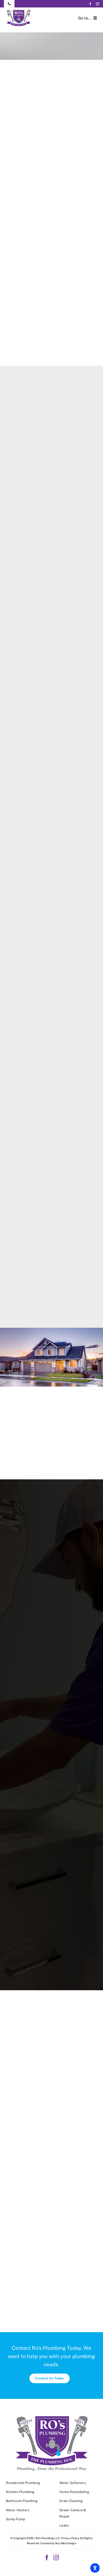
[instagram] (97, 3)
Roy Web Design (65, 2543)
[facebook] (90, 3)
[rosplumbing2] (19, 11)
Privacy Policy (70, 2538)
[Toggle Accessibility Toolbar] (95, 2568)
